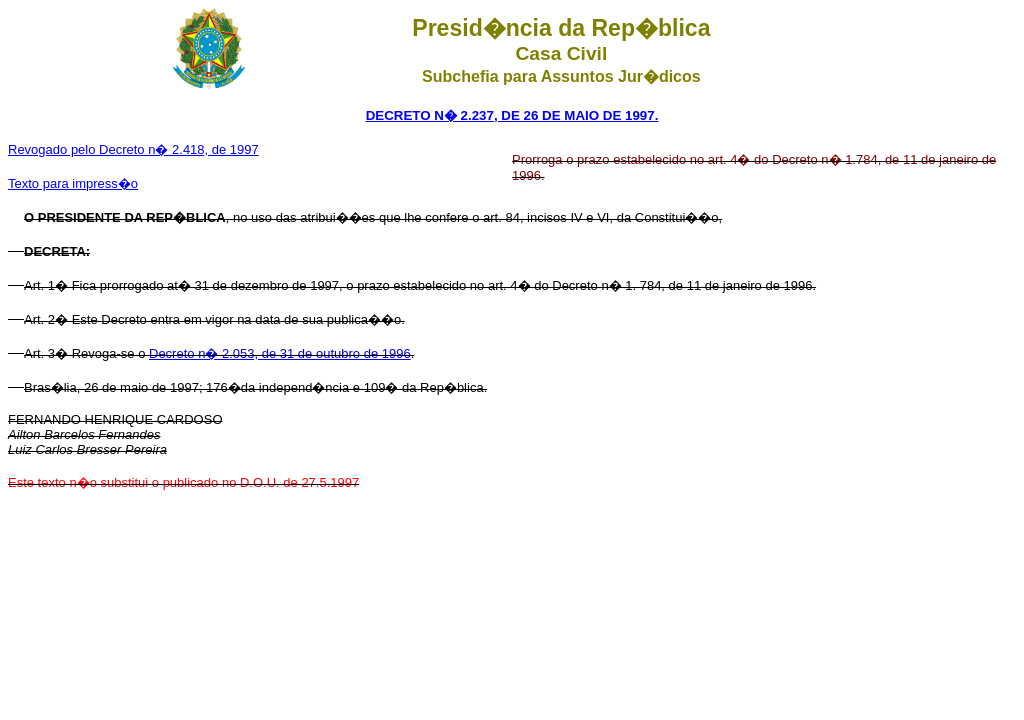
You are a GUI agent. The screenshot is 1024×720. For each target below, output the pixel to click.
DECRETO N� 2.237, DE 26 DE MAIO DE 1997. (512, 115)
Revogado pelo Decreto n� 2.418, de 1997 (133, 149)
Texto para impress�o (73, 183)
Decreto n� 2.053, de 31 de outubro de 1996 (280, 353)
